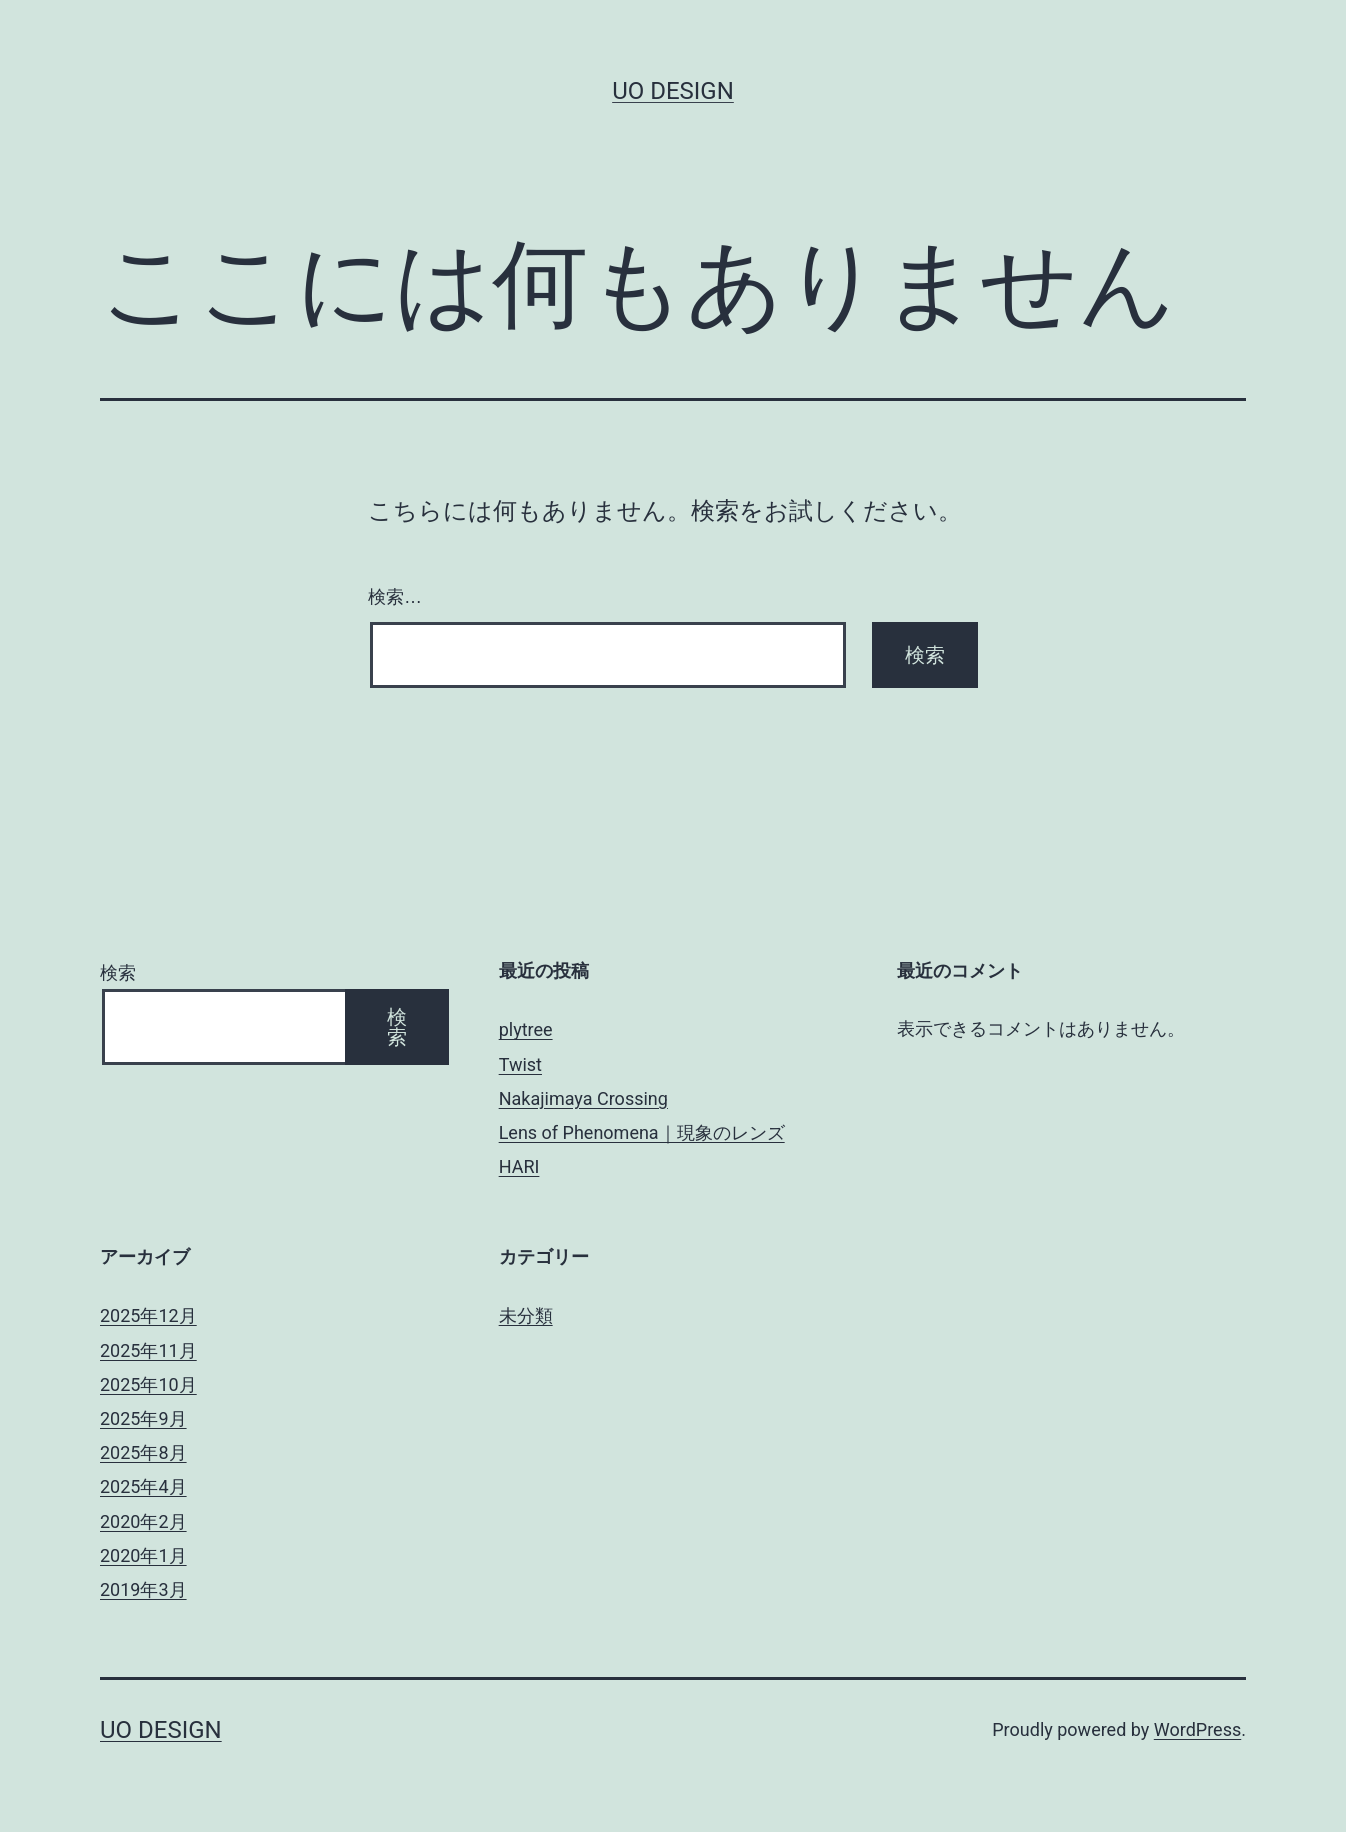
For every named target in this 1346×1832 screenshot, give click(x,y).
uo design (673, 91)
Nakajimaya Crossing (583, 1098)
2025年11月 (148, 1350)
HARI (519, 1166)
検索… (395, 597)
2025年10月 (148, 1384)
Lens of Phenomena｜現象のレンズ (642, 1132)
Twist (520, 1064)
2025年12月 (148, 1315)
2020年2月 (143, 1521)
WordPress (1197, 1729)
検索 (118, 972)
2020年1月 (143, 1555)
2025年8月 (143, 1452)
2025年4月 (143, 1486)
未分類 (526, 1315)
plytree (526, 1029)
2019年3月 (143, 1589)
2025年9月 (143, 1418)
